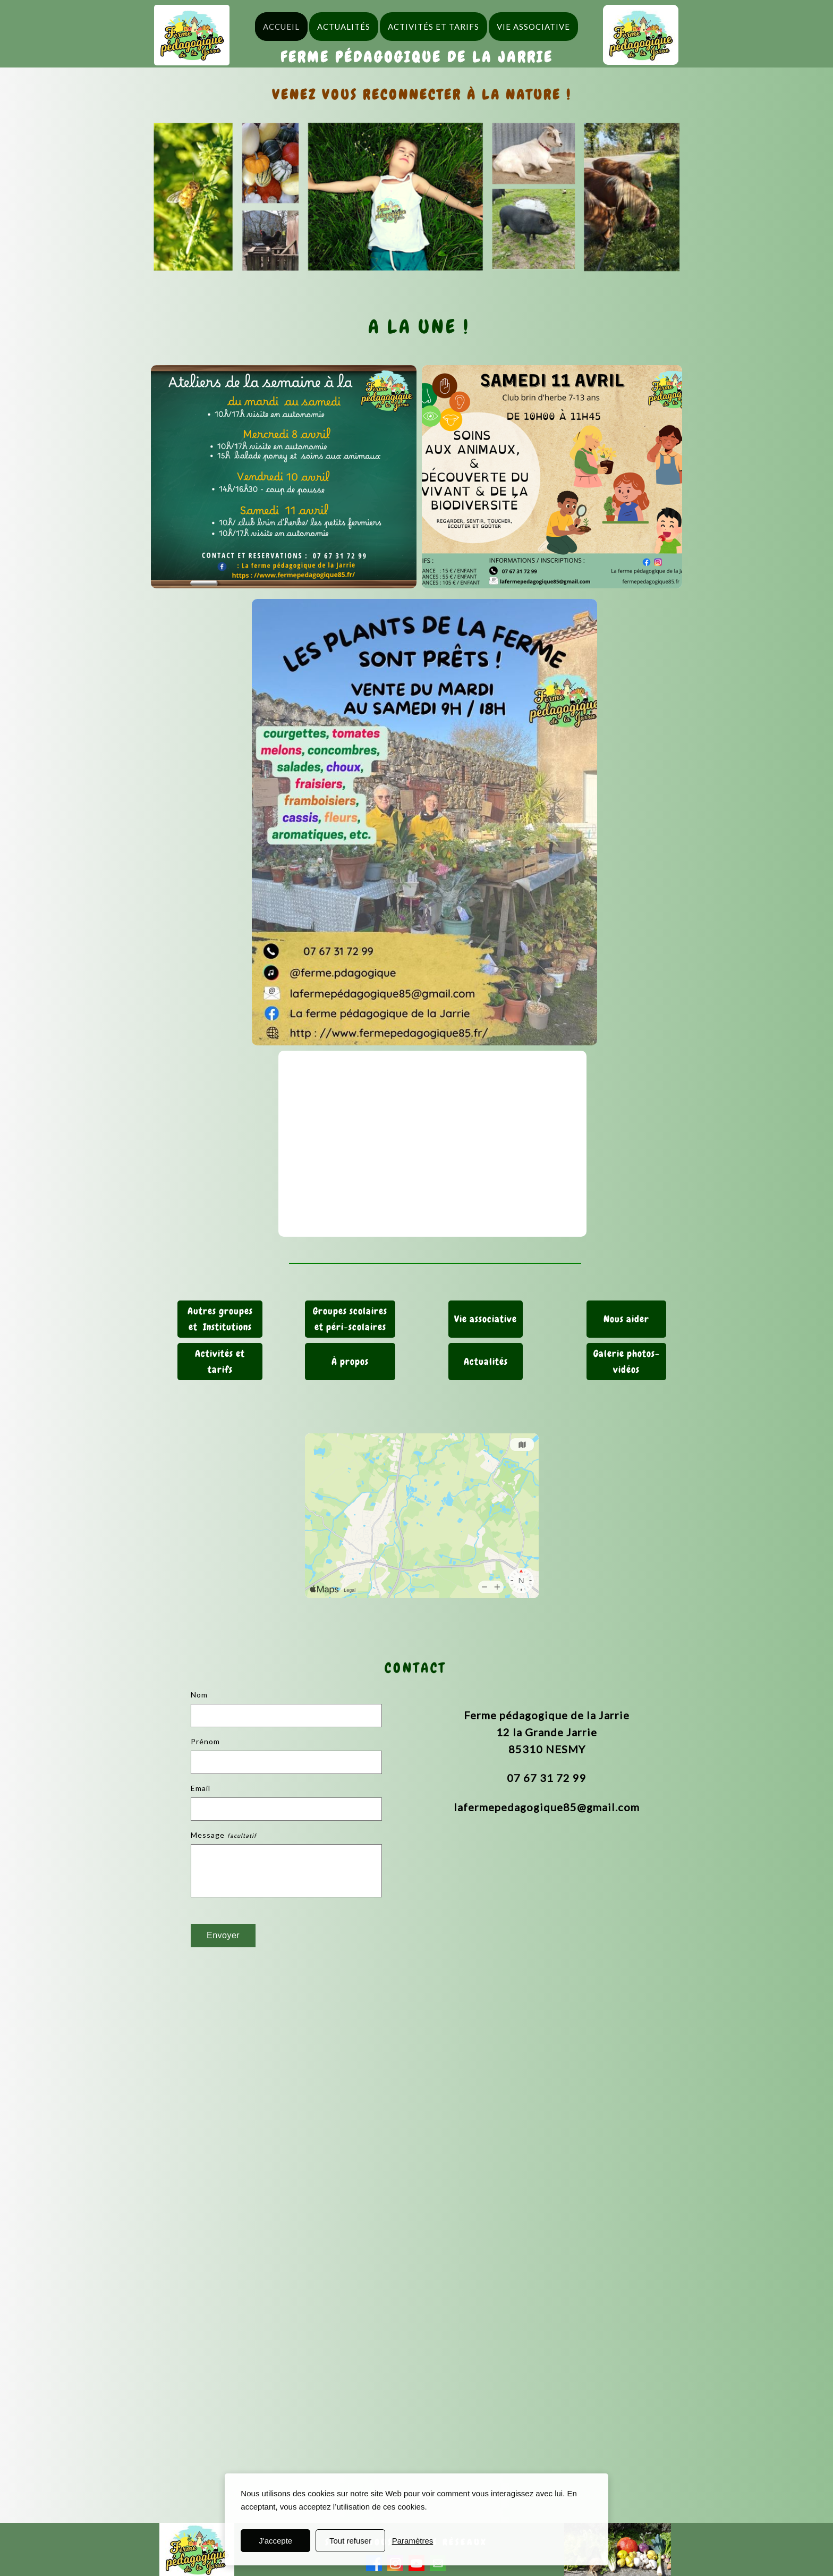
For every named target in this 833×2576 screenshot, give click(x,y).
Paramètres (413, 2540)
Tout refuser (350, 2540)
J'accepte (275, 2540)
